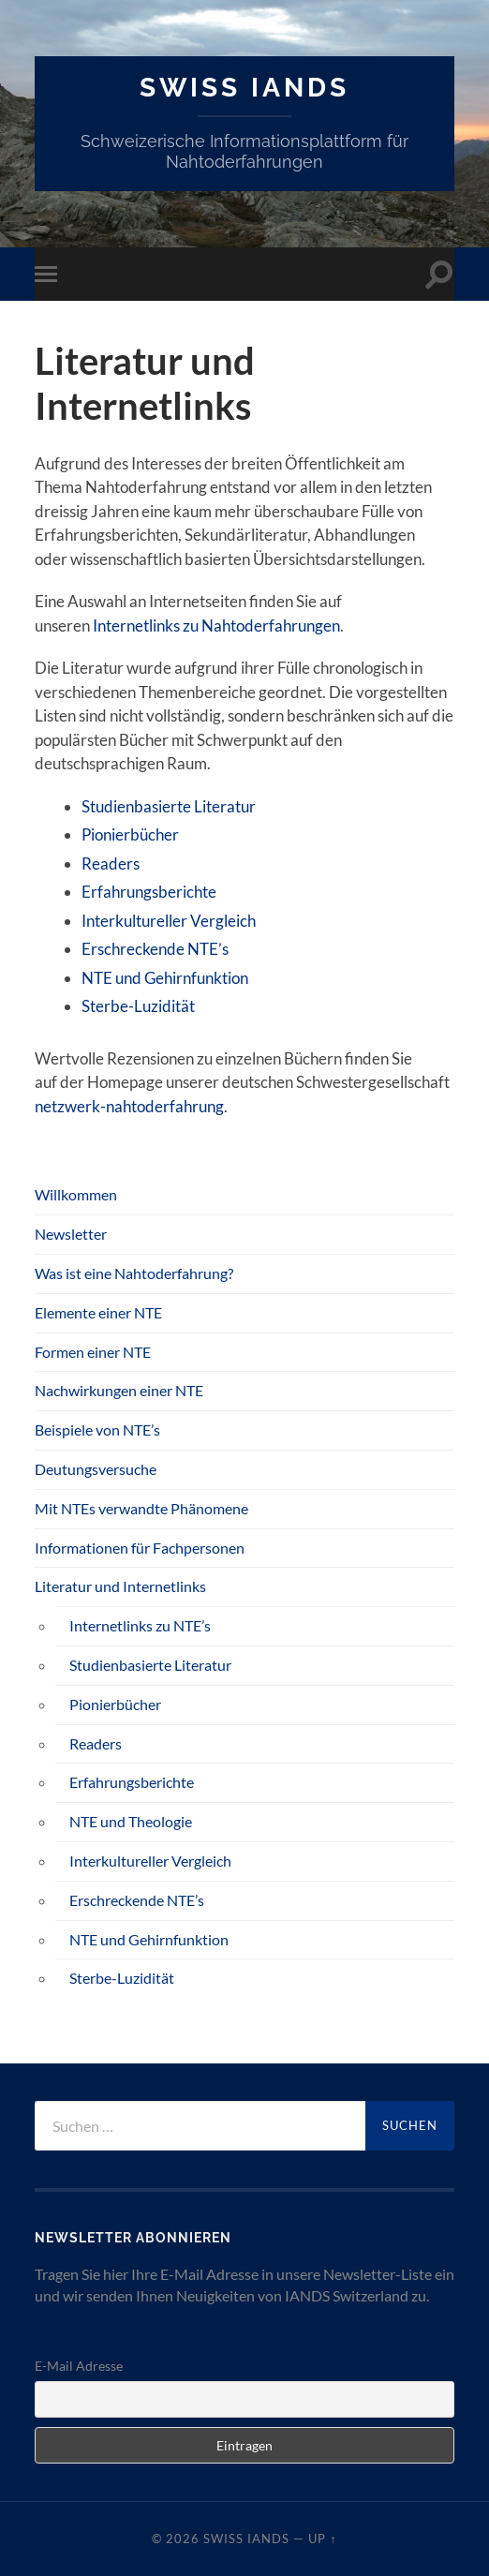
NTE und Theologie (130, 1821)
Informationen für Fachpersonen (139, 1547)
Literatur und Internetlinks (120, 1586)
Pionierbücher (130, 834)
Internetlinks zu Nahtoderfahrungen (216, 625)
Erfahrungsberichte (149, 891)
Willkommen (76, 1194)
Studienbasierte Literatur (169, 806)
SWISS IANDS (244, 87)
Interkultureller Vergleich (169, 921)
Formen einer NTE (93, 1352)
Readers (111, 863)
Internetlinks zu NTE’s (140, 1625)
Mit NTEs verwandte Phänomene (141, 1508)
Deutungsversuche (95, 1469)
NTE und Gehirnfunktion (165, 978)
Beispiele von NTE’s (97, 1429)
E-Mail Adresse (79, 2366)
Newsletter (71, 1234)
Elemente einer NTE (98, 1312)
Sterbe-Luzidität (138, 1006)
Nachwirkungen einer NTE (119, 1390)
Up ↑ (322, 2538)
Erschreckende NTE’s (155, 949)
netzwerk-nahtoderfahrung (129, 1106)
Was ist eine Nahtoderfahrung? (134, 1273)
